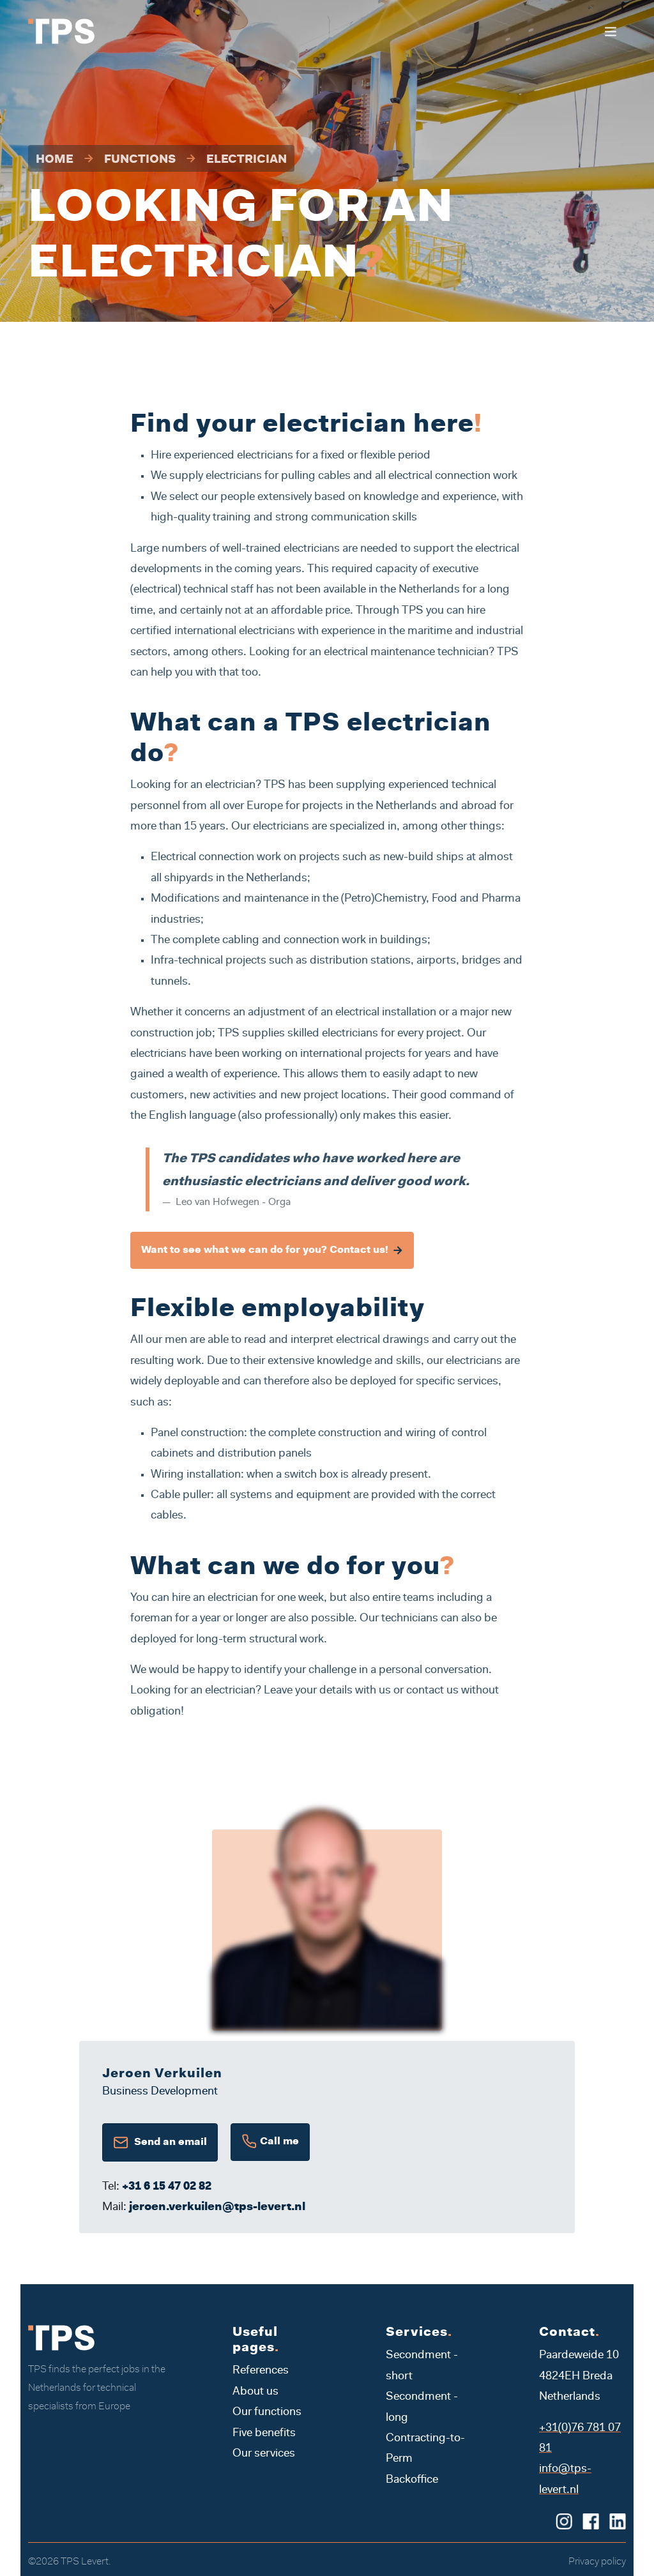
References (260, 2371)
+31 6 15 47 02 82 (166, 2187)
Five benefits (264, 2433)
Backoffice (412, 2480)
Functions (140, 160)
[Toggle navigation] (610, 31)
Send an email (160, 2142)
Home (54, 160)
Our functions (266, 2412)
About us (255, 2392)
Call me (270, 2142)
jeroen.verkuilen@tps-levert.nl (217, 2207)
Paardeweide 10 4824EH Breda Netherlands (579, 2376)
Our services (263, 2454)
